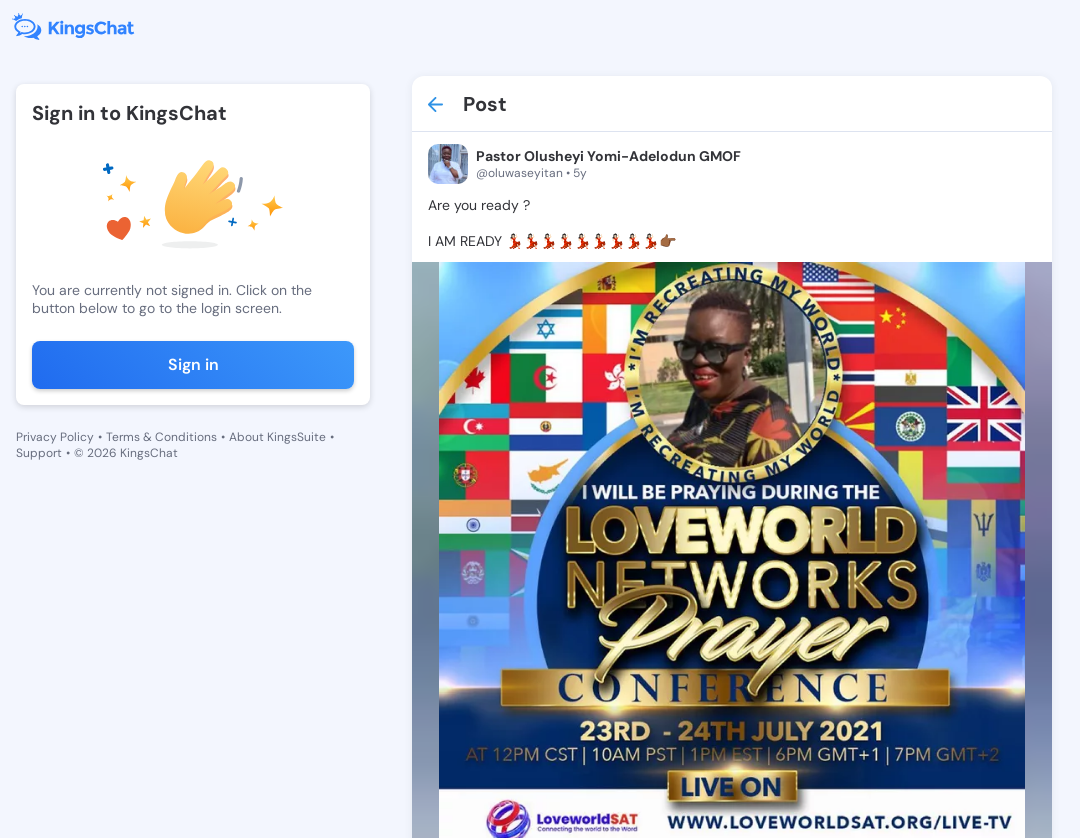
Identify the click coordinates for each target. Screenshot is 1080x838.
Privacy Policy (55, 437)
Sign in (193, 364)
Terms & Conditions (161, 437)
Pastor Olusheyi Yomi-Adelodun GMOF (608, 156)
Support (39, 453)
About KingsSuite (277, 437)
